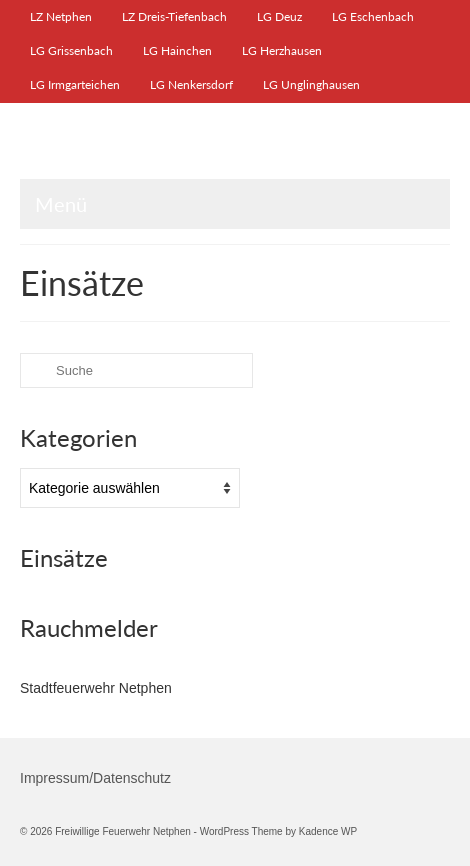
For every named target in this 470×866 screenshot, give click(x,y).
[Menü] (235, 204)
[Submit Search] (35, 370)
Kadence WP (328, 831)
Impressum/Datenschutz (95, 778)
